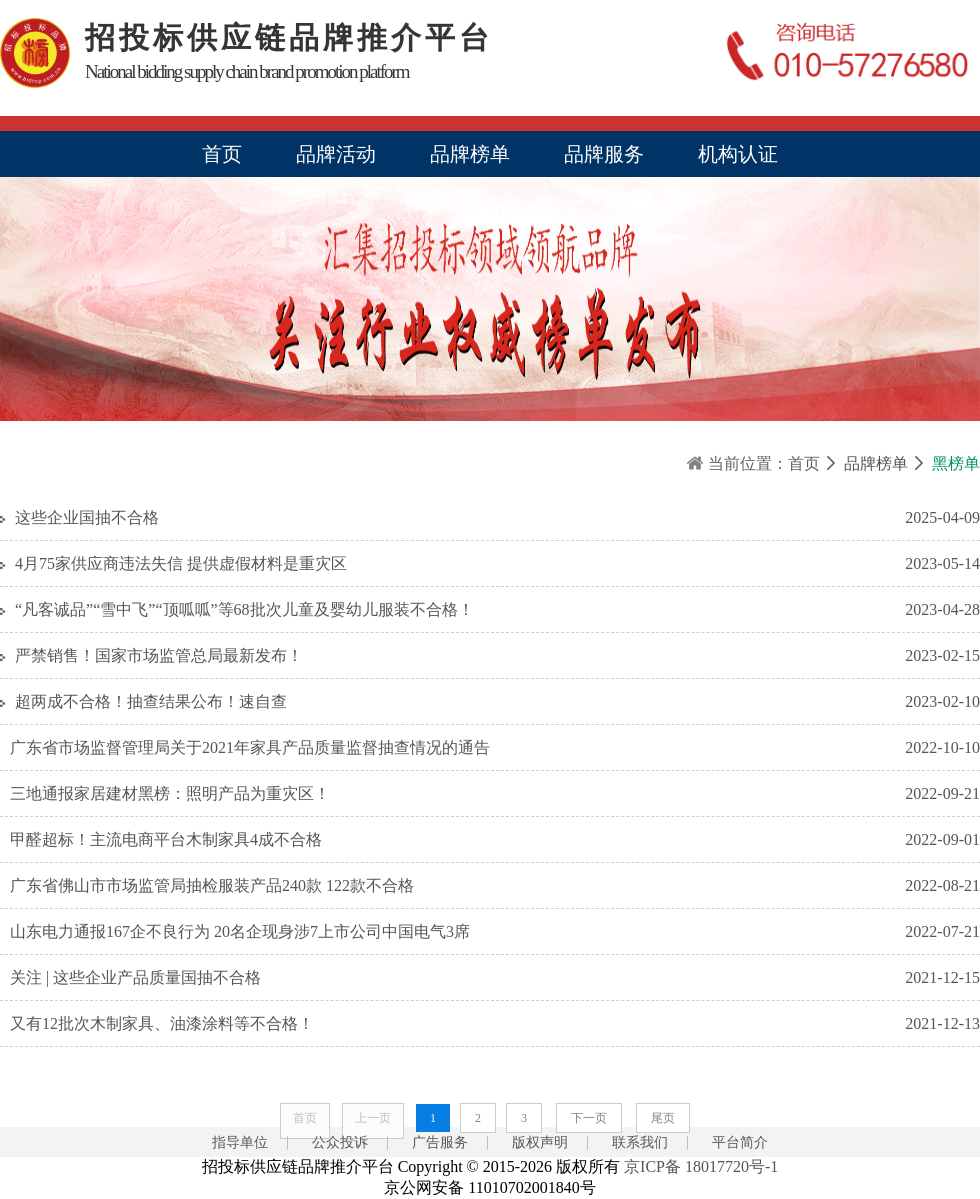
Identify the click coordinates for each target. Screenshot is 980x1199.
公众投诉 (340, 1142)
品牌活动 (336, 154)
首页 (222, 154)
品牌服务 (604, 154)
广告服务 (440, 1142)
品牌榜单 (470, 154)
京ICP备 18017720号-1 (701, 1166)
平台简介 (740, 1142)
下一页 (589, 1118)
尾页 (663, 1118)
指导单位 (240, 1142)
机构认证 (738, 154)
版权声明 (540, 1142)
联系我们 (640, 1142)
